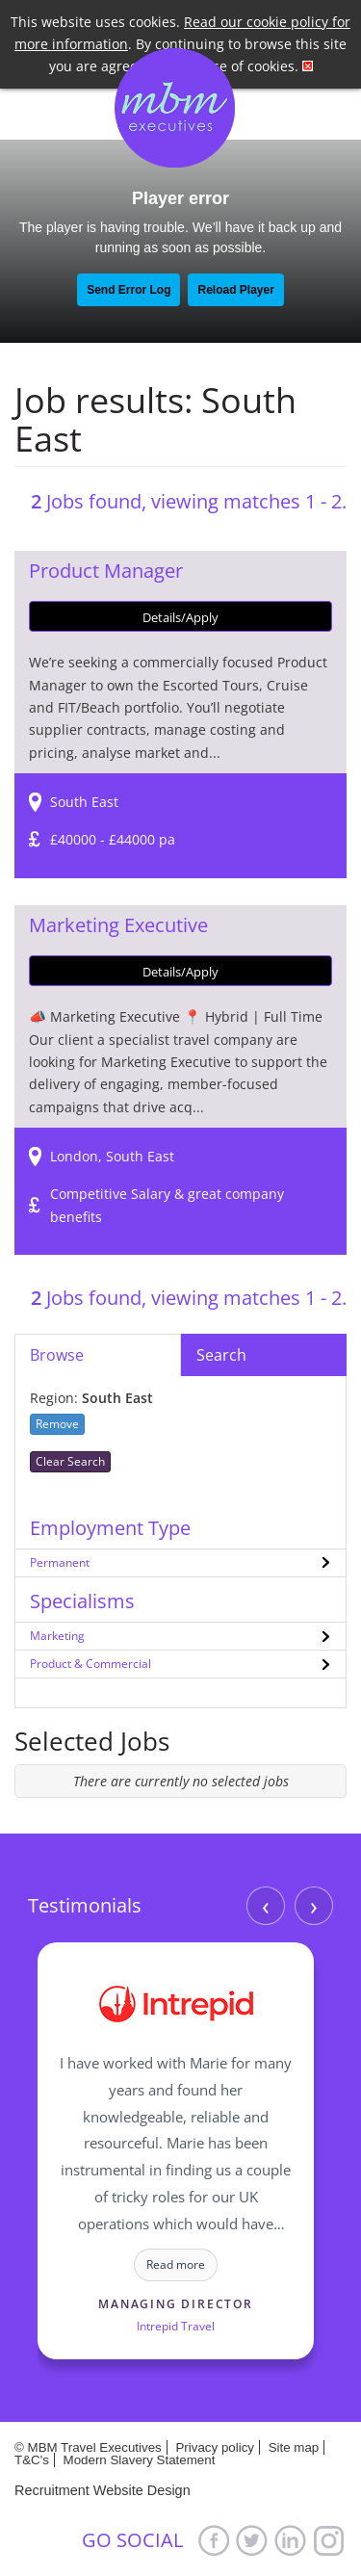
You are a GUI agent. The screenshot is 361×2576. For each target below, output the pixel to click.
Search (221, 1355)
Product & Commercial (90, 1663)
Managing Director (175, 2304)
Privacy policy (214, 2447)
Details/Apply (180, 617)
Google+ (329, 2540)
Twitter (252, 2540)
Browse (57, 1355)
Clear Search (70, 1461)
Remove (57, 1424)
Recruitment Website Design (102, 2490)
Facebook (213, 2540)
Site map (294, 2447)
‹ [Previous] (266, 1905)
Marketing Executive (118, 925)
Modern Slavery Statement (140, 2460)
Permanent (60, 1562)
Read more (175, 2264)
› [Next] (314, 1905)
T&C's (31, 2460)
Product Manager (106, 571)
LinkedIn (290, 2540)
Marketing (57, 1635)
